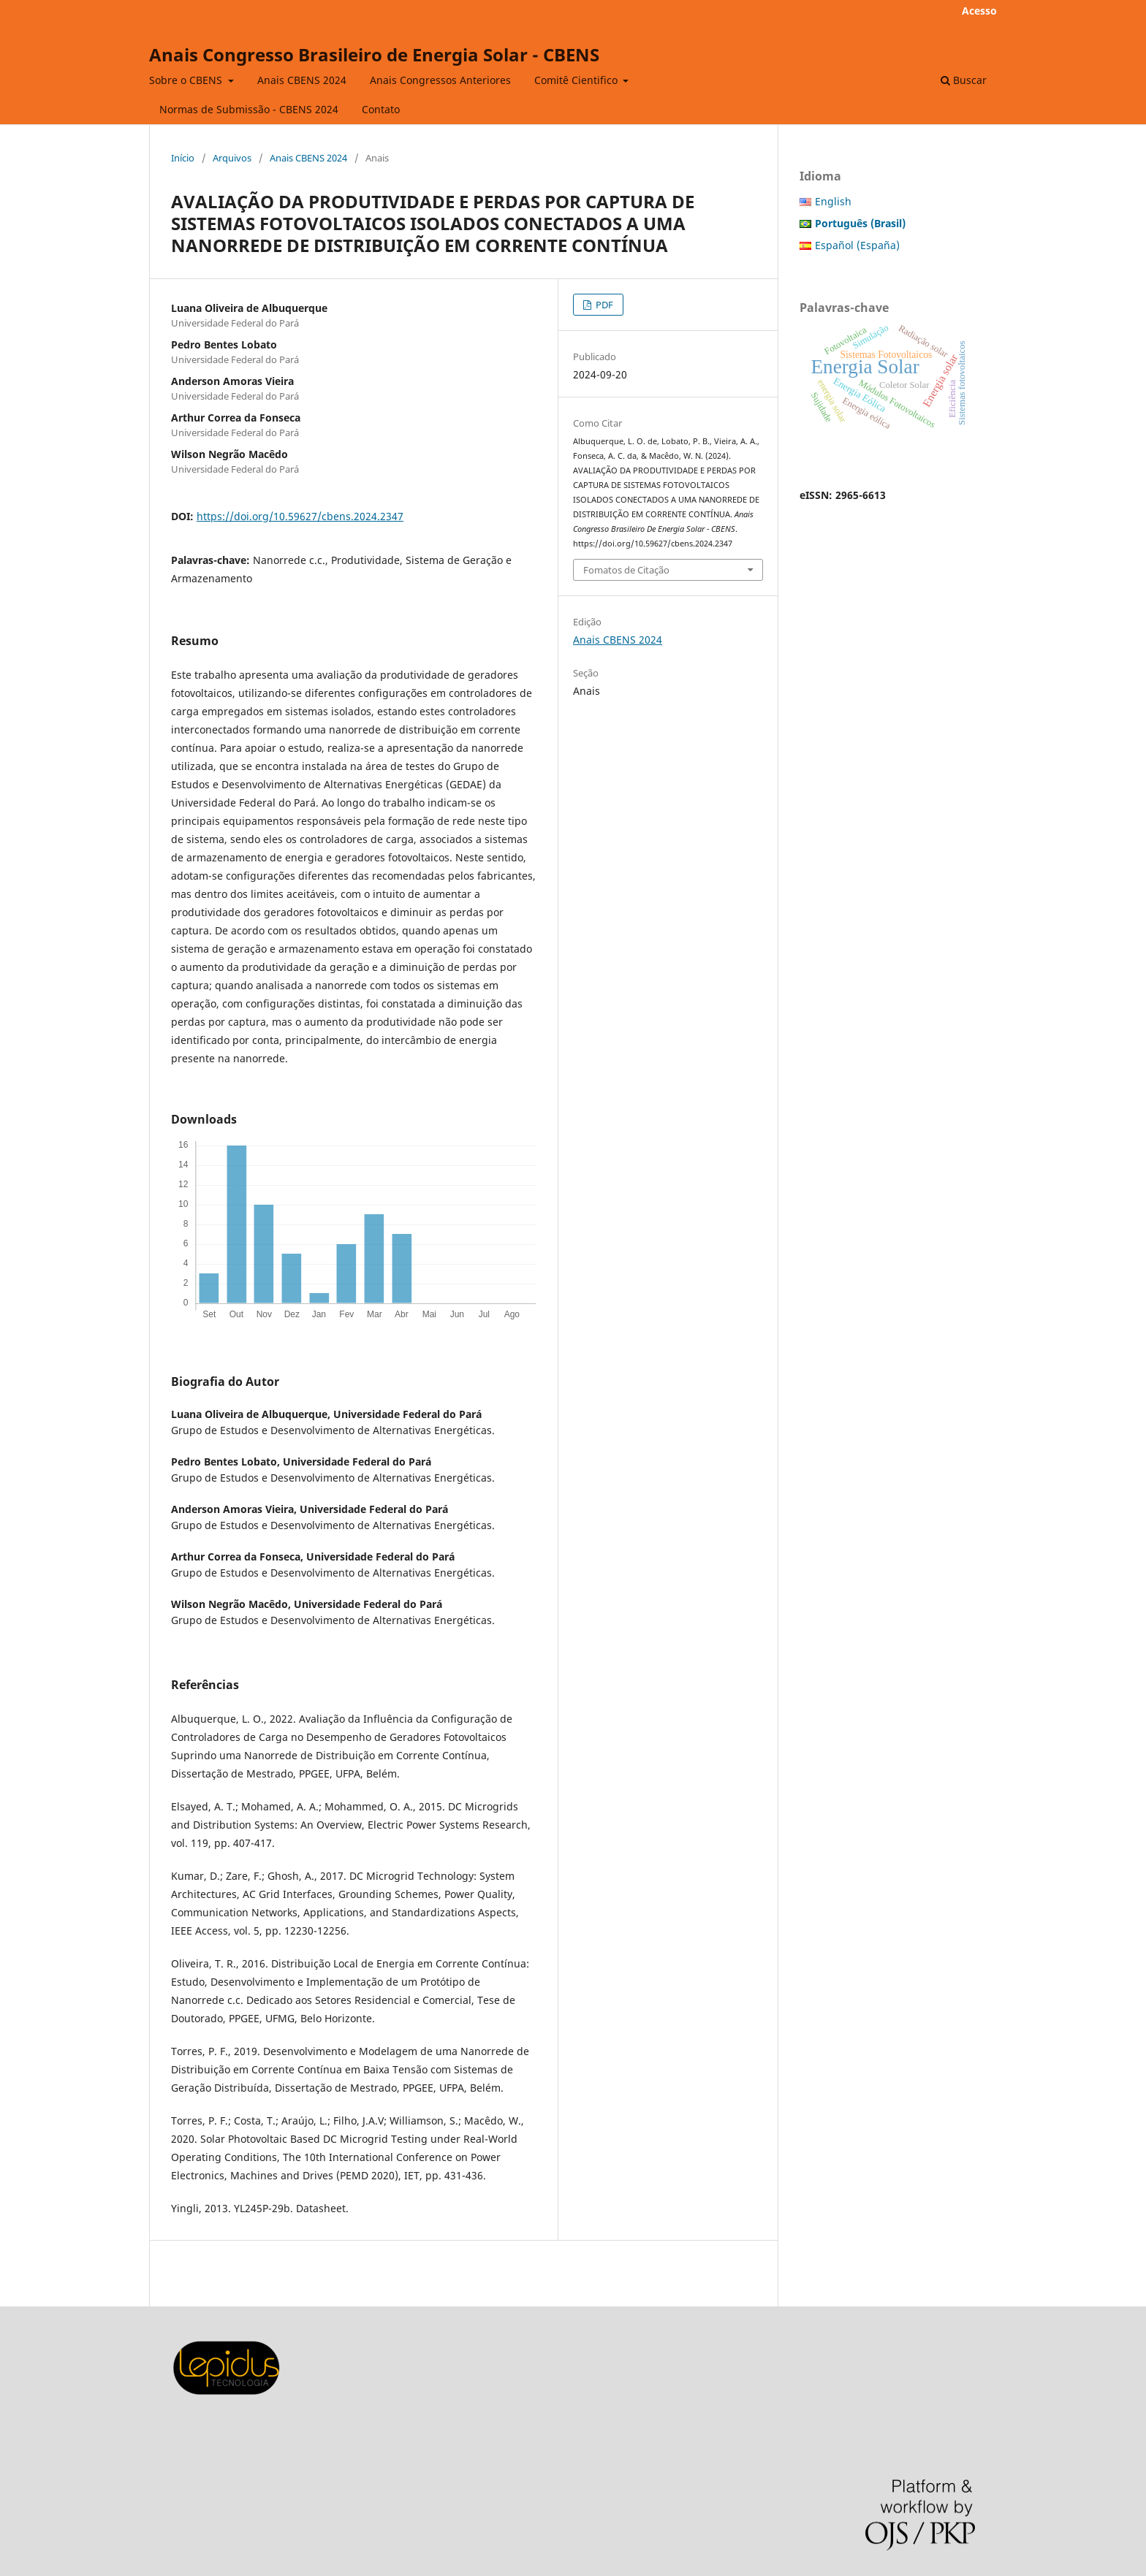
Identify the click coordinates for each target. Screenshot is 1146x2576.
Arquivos (232, 157)
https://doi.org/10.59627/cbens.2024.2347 (300, 516)
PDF (603, 304)
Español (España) (857, 245)
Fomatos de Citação (626, 569)
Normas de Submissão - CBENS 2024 (248, 109)
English (833, 201)
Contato (381, 109)
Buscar (964, 80)
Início (182, 157)
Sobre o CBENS (187, 80)
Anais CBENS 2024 (301, 80)
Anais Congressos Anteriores (440, 80)
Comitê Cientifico (577, 80)
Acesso (979, 11)
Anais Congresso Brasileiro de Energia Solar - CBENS (374, 54)
